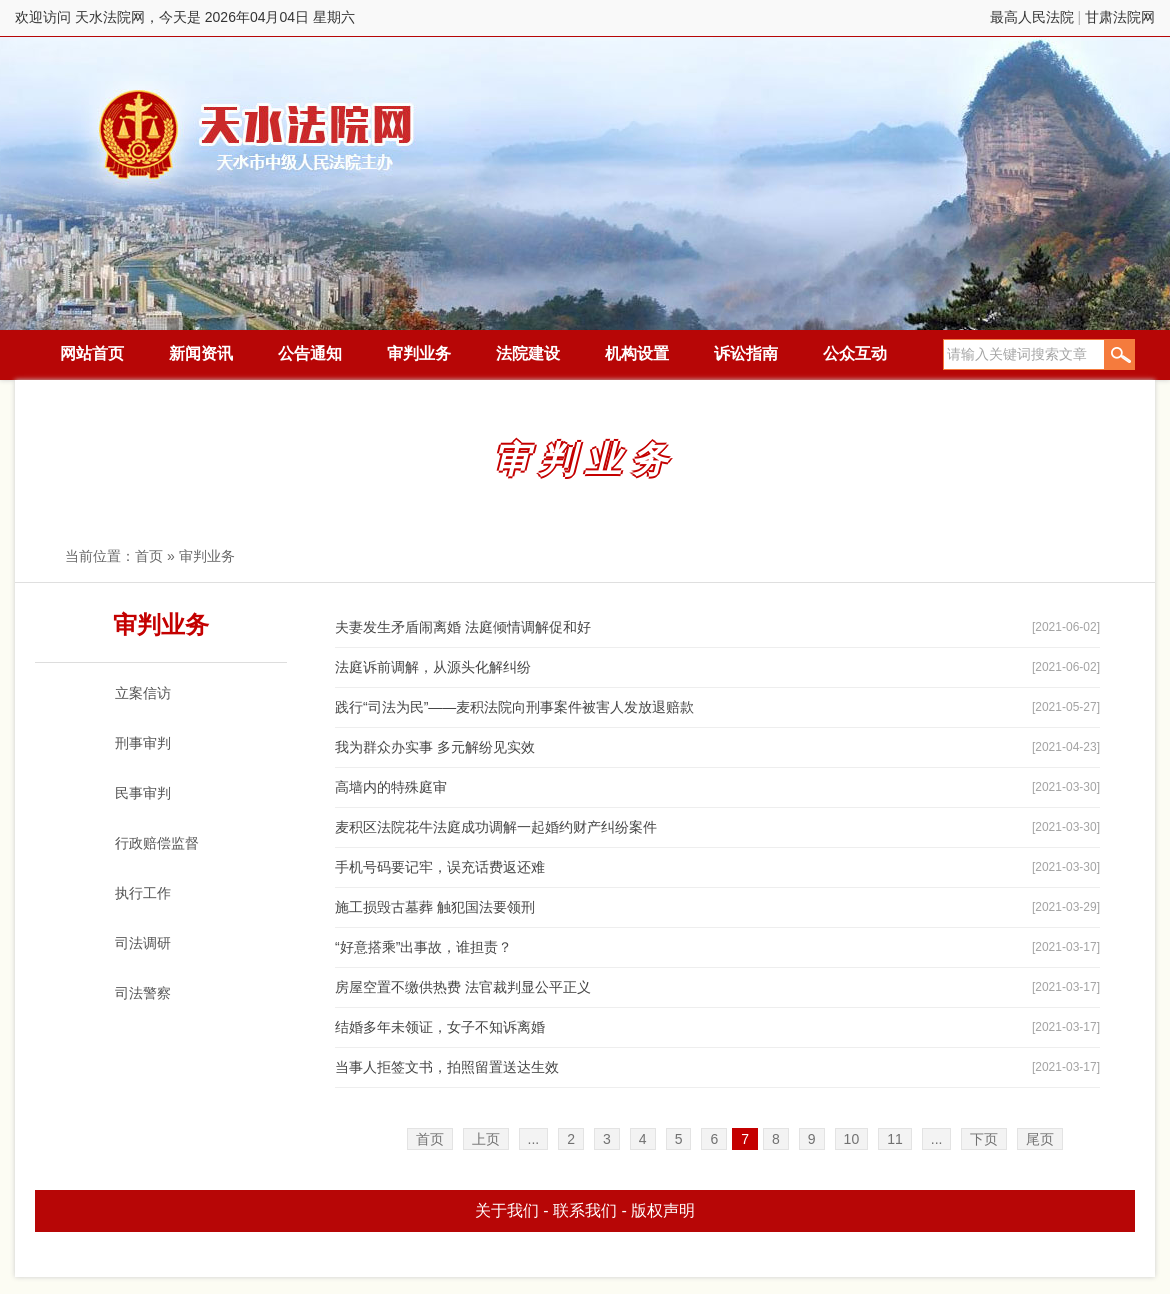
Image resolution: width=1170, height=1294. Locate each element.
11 (895, 1139)
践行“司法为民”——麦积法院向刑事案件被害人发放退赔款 (514, 707)
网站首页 (92, 353)
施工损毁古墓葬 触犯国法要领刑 (435, 907)
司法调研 (143, 943)
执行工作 (143, 893)
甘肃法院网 (1120, 17)
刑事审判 (143, 743)
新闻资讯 (201, 353)
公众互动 (855, 353)
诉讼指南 (746, 353)
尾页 (1040, 1139)
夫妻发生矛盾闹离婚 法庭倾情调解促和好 (463, 627)
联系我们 (585, 1210)
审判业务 (419, 353)
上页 (486, 1139)
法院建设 (528, 353)
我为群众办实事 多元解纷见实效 (435, 747)
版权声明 (663, 1210)
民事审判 (143, 793)
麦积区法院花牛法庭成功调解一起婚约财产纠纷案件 (496, 827)
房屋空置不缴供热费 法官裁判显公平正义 (463, 987)
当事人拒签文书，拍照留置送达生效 (447, 1067)
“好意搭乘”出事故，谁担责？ (423, 947)
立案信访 (143, 693)
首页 (149, 556)
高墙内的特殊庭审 (391, 787)
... (534, 1139)
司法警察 (143, 993)
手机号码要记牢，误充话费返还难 (440, 867)
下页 (984, 1139)
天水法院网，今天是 (257, 134)
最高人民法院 (1032, 17)
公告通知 (310, 353)
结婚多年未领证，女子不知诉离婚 (440, 1027)
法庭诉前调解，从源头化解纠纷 (433, 667)
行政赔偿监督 (157, 843)
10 (852, 1139)
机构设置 (637, 353)
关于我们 (507, 1210)
